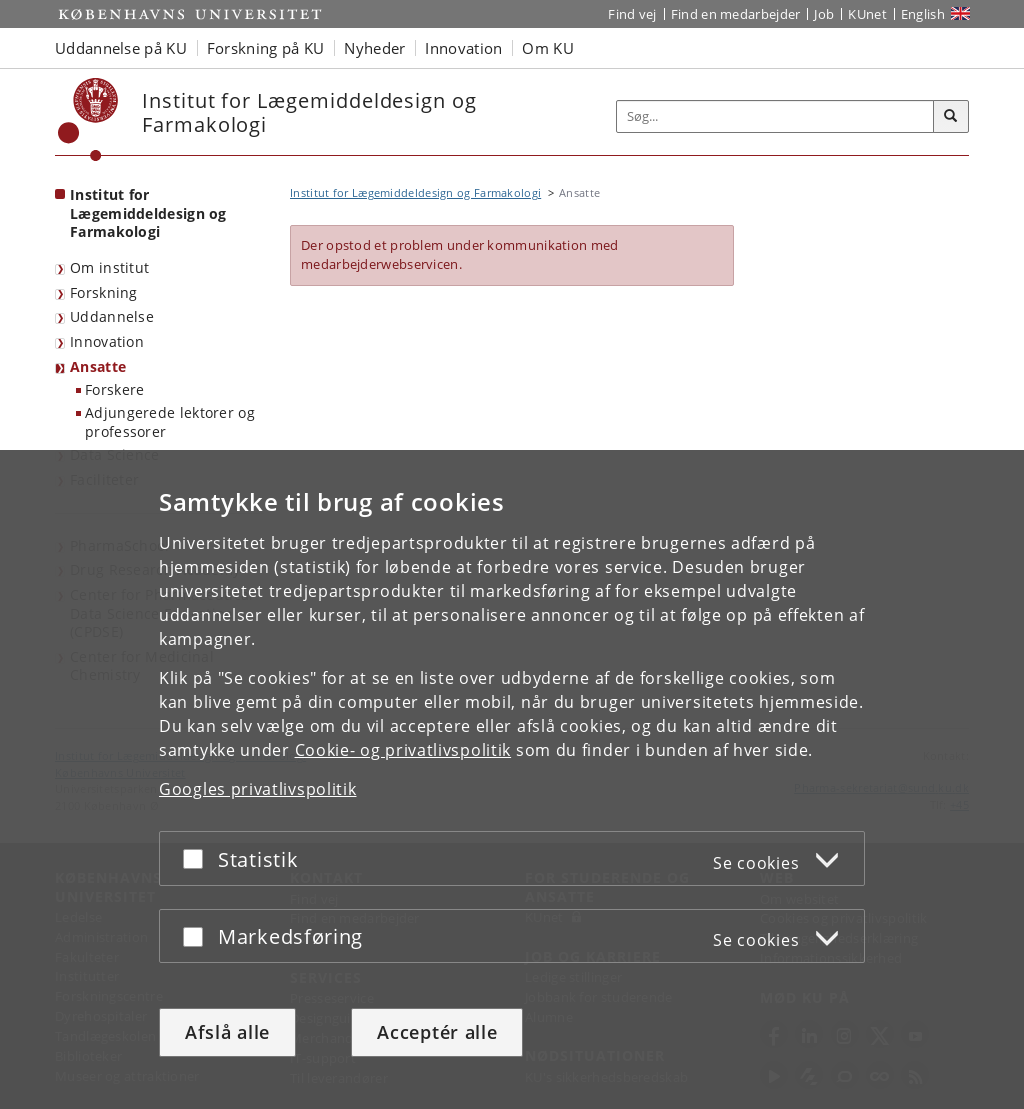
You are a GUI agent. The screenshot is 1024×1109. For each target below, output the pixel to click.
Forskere (114, 389)
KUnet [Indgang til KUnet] (867, 14)
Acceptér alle (437, 1032)
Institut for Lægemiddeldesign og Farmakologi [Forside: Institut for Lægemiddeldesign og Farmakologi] (148, 213)
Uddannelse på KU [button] (121, 48)
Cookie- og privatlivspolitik (403, 750)
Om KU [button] (548, 48)
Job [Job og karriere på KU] (824, 14)
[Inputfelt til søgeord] (775, 116)
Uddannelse (112, 316)
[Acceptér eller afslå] (198, 858)
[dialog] (512, 779)
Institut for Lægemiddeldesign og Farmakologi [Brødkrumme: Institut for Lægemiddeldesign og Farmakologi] (415, 192)
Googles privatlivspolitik (258, 789)
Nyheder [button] (374, 48)
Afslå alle (227, 1032)
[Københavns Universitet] (88, 119)
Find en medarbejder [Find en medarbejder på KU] (736, 14)
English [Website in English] (923, 14)
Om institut (109, 267)
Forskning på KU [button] (266, 48)
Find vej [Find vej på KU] (632, 14)
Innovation (107, 341)
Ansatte (98, 366)
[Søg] (951, 117)
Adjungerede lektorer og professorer (170, 422)
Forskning (104, 292)
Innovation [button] (463, 48)
